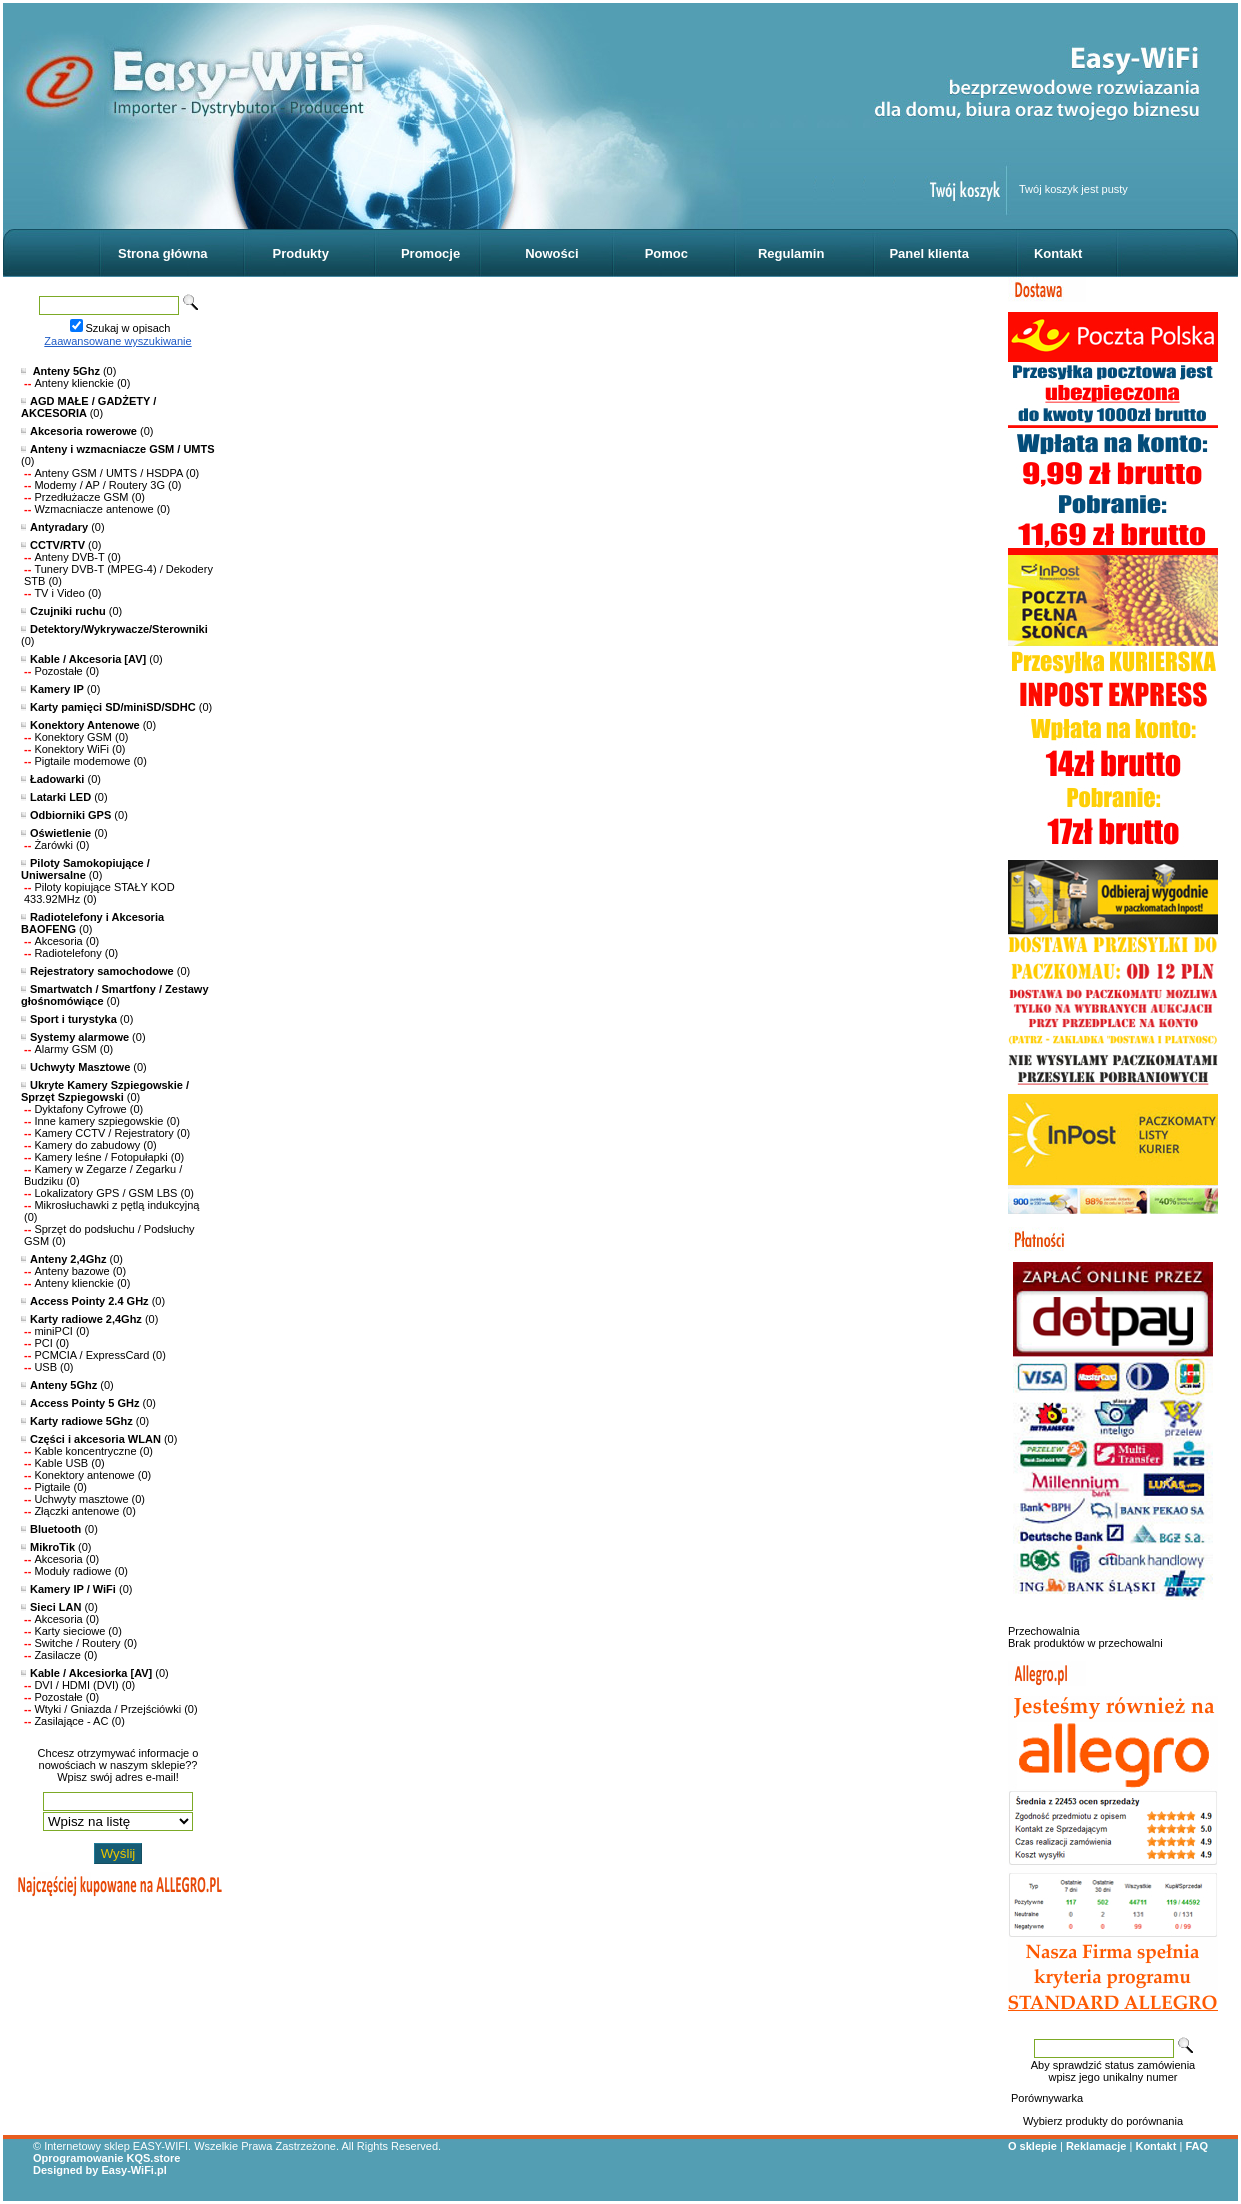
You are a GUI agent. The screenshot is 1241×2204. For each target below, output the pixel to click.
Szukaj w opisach (128, 328)
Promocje (430, 253)
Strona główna (163, 253)
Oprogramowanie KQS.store (106, 2158)
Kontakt (1058, 253)
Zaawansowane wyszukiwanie (117, 341)
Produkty (301, 253)
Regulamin (791, 253)
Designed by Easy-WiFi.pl (100, 2170)
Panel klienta (928, 253)
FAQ (1196, 2146)
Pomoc (666, 253)
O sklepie (1032, 2146)
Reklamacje (1096, 2146)
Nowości (551, 253)
